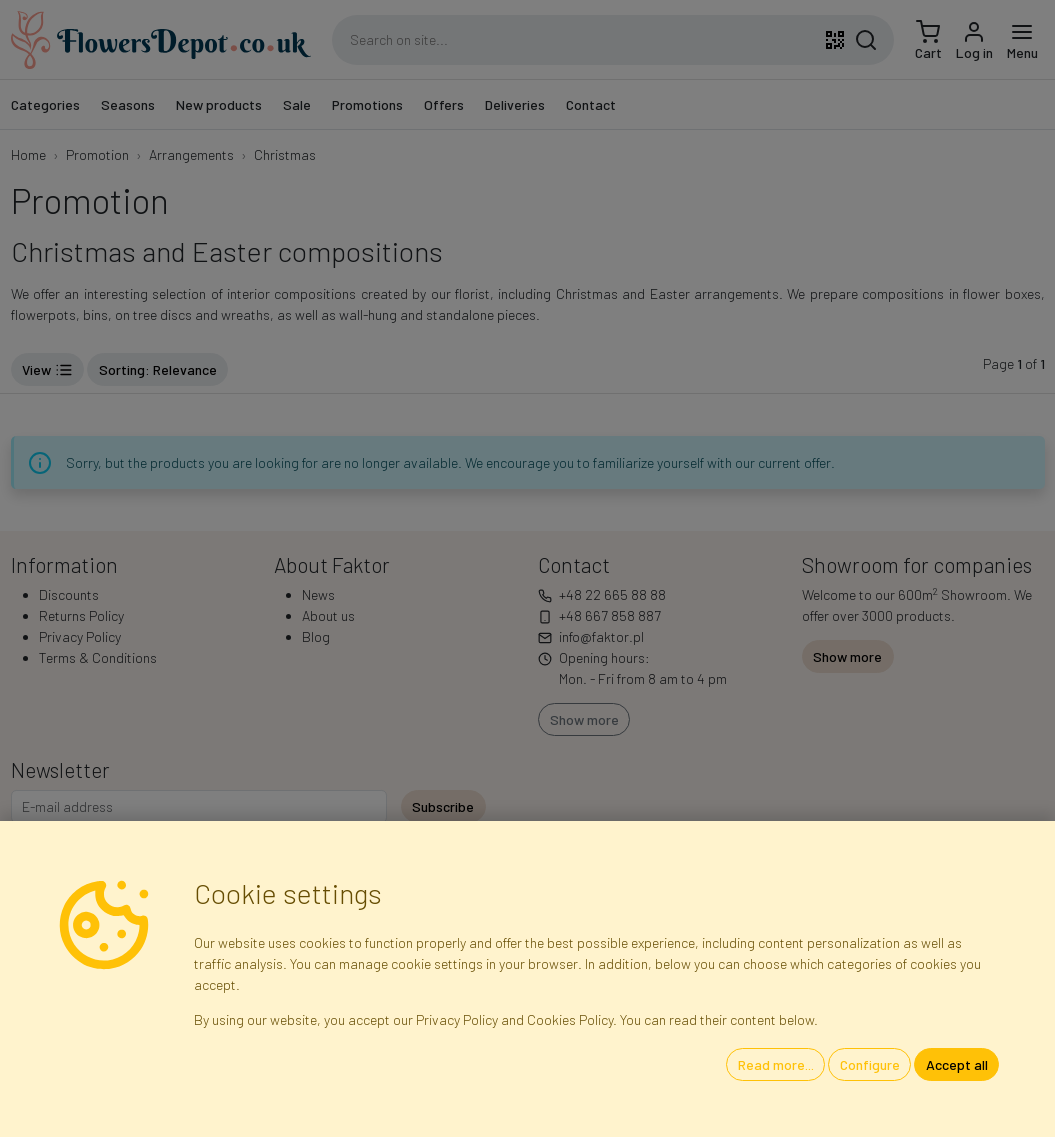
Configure (870, 1064)
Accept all (957, 1064)
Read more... (776, 1064)
